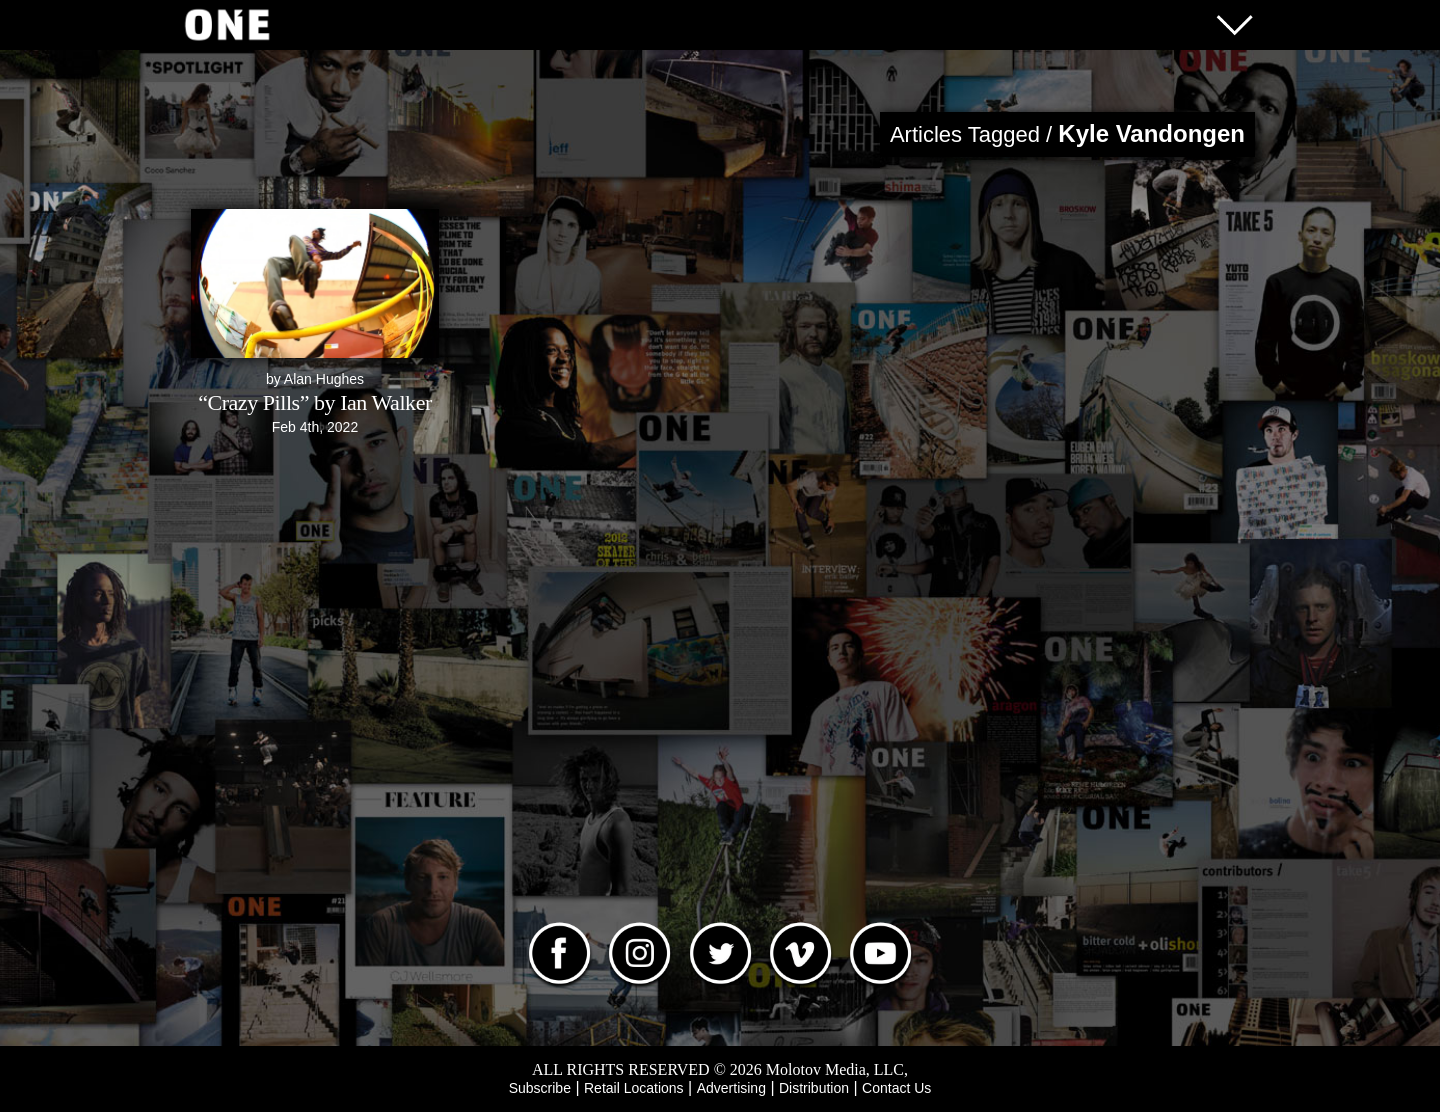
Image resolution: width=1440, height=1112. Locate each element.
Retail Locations (634, 1088)
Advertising (731, 1088)
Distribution (814, 1088)
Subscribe (540, 1088)
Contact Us (896, 1088)
